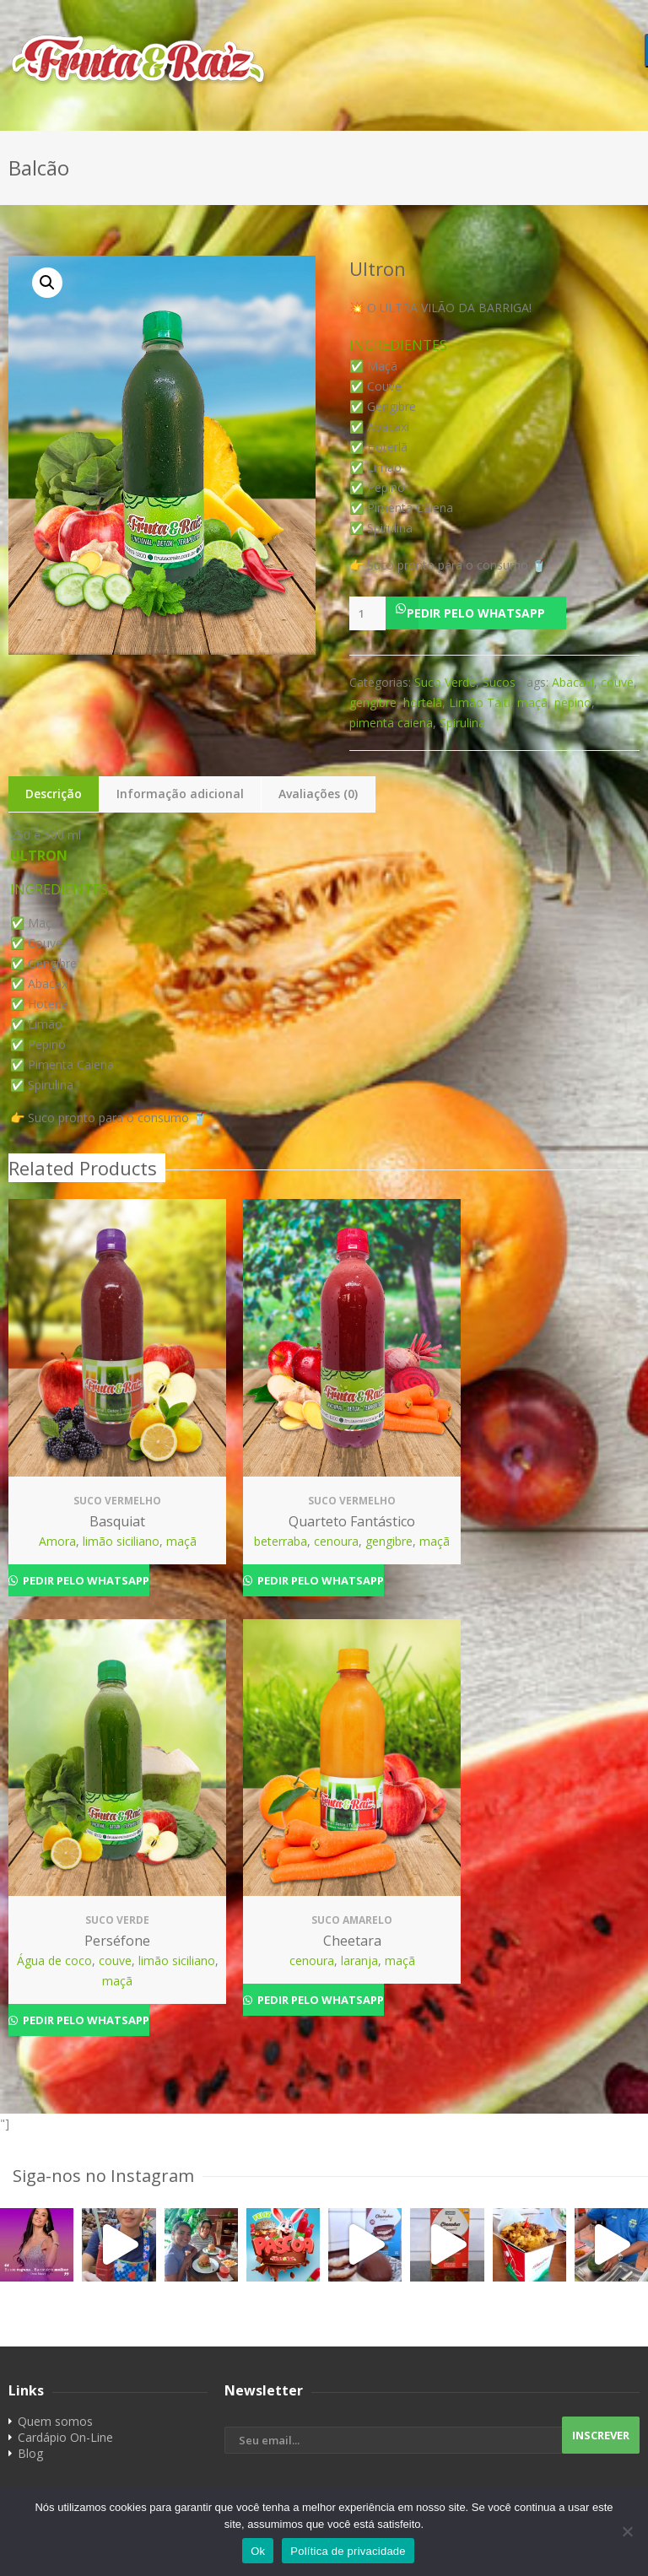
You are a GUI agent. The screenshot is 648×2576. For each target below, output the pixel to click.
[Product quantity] (367, 613)
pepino (572, 702)
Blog (30, 2453)
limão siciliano (121, 1541)
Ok (258, 2551)
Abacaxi (573, 682)
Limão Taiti (479, 702)
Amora (57, 1541)
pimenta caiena (391, 723)
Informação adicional (180, 794)
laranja (359, 1960)
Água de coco (54, 1960)
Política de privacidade (348, 2551)
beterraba (280, 1541)
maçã (532, 702)
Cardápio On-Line (65, 2437)
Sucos (499, 682)
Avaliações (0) (318, 794)
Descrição (53, 794)
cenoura (336, 1541)
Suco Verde (445, 682)
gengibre (373, 702)
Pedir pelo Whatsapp (476, 613)
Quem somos (55, 2421)
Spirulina (462, 723)
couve (617, 682)
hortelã (422, 702)
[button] (494, 613)
